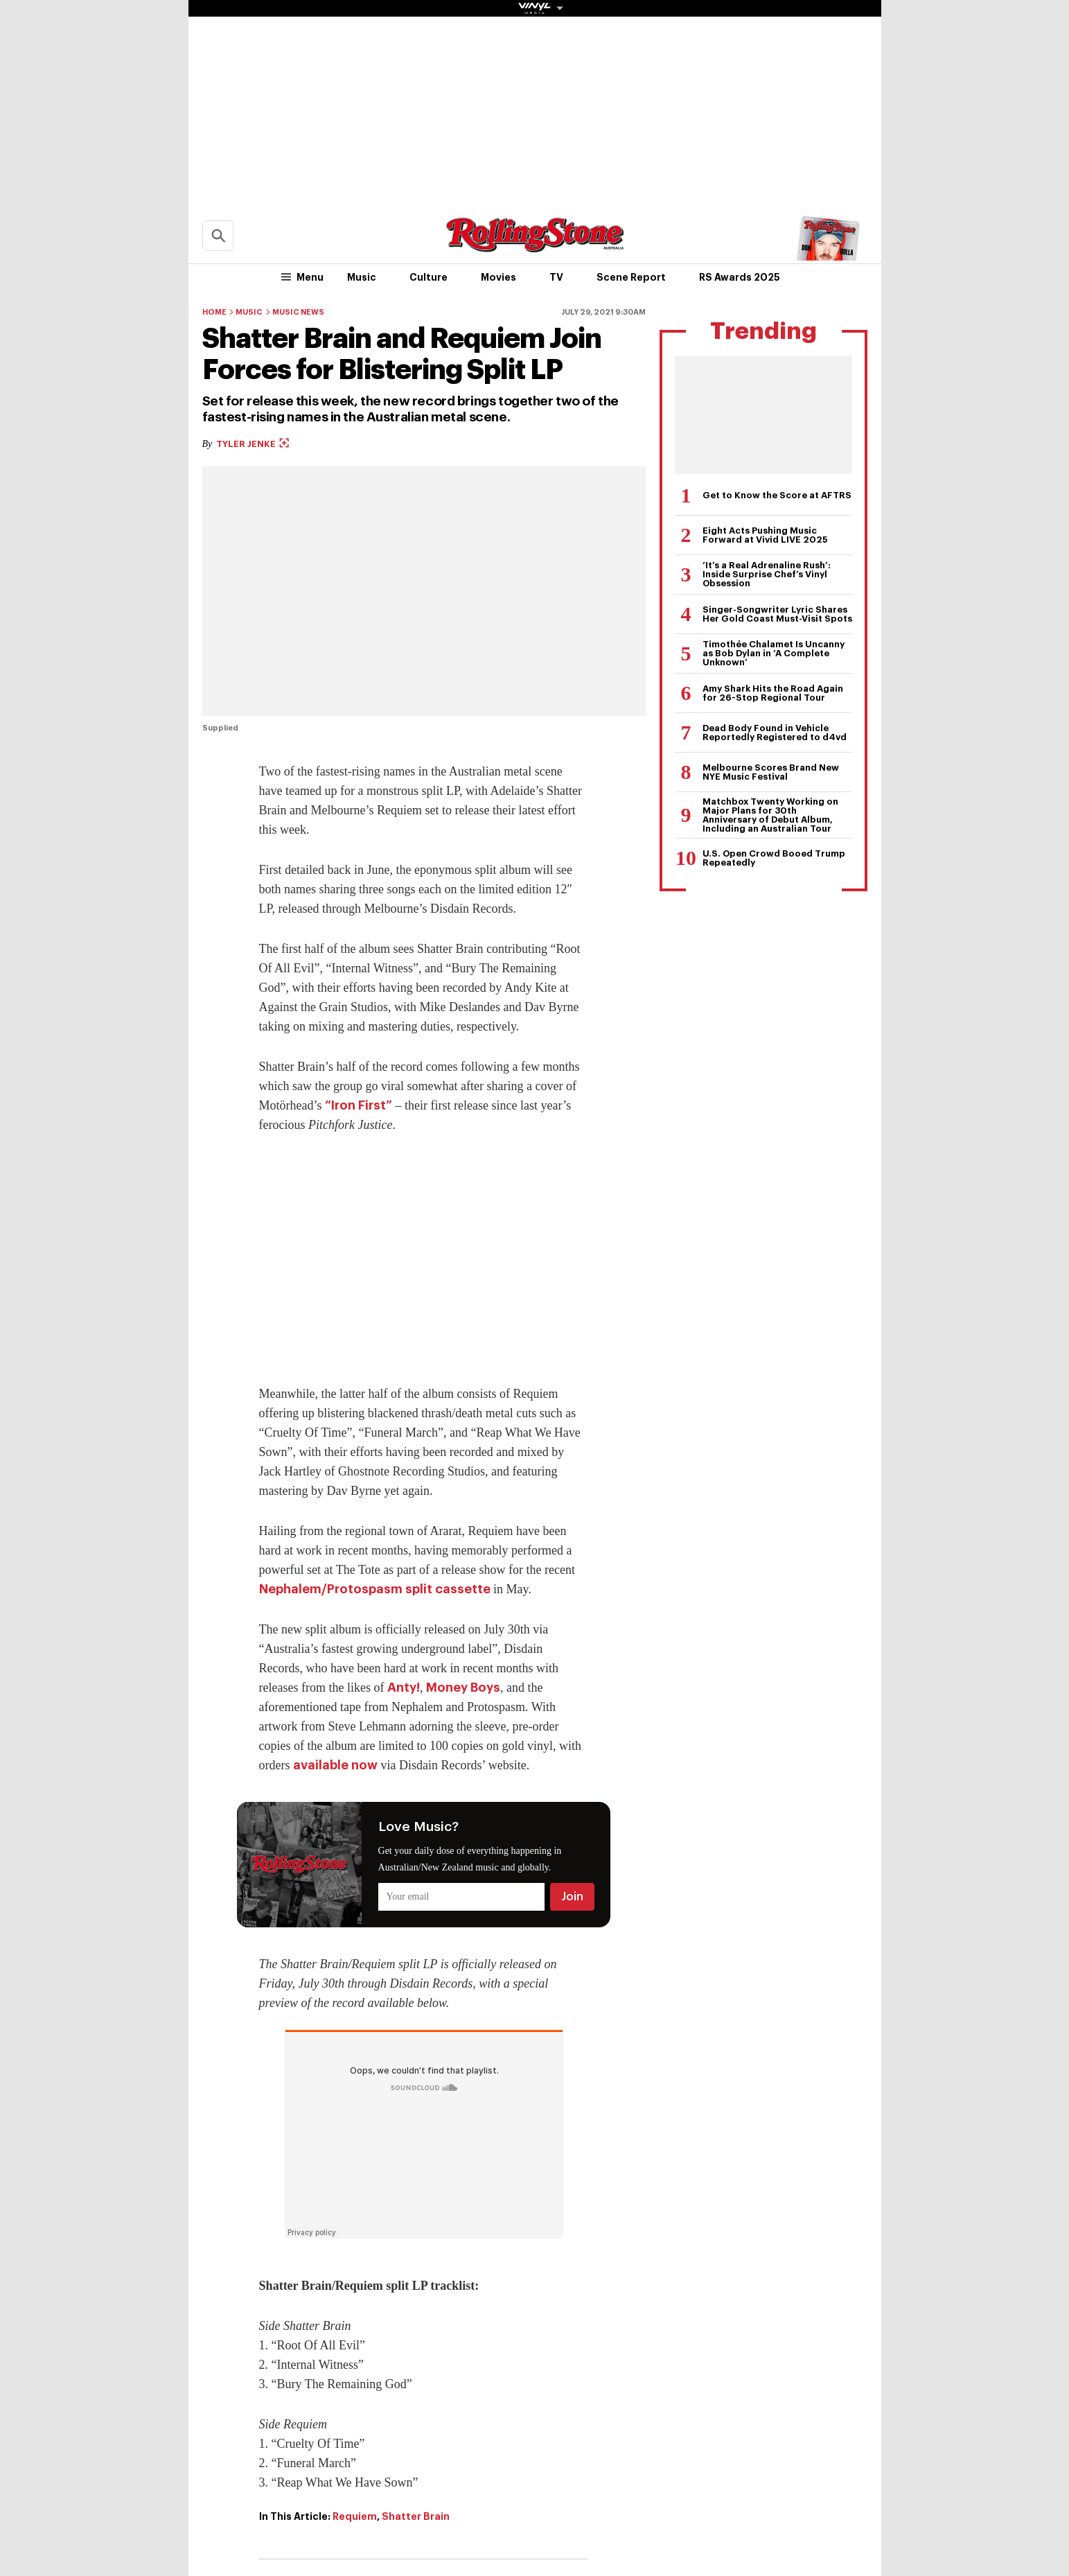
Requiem (355, 2516)
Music (361, 277)
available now (335, 1765)
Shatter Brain (416, 2516)
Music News (298, 312)
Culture (428, 277)
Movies (498, 277)
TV (556, 277)
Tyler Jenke (252, 443)
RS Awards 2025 (739, 277)
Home (214, 312)
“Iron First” (358, 1105)
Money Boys (463, 1687)
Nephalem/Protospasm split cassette (375, 1589)
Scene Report (631, 277)
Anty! (403, 1687)
